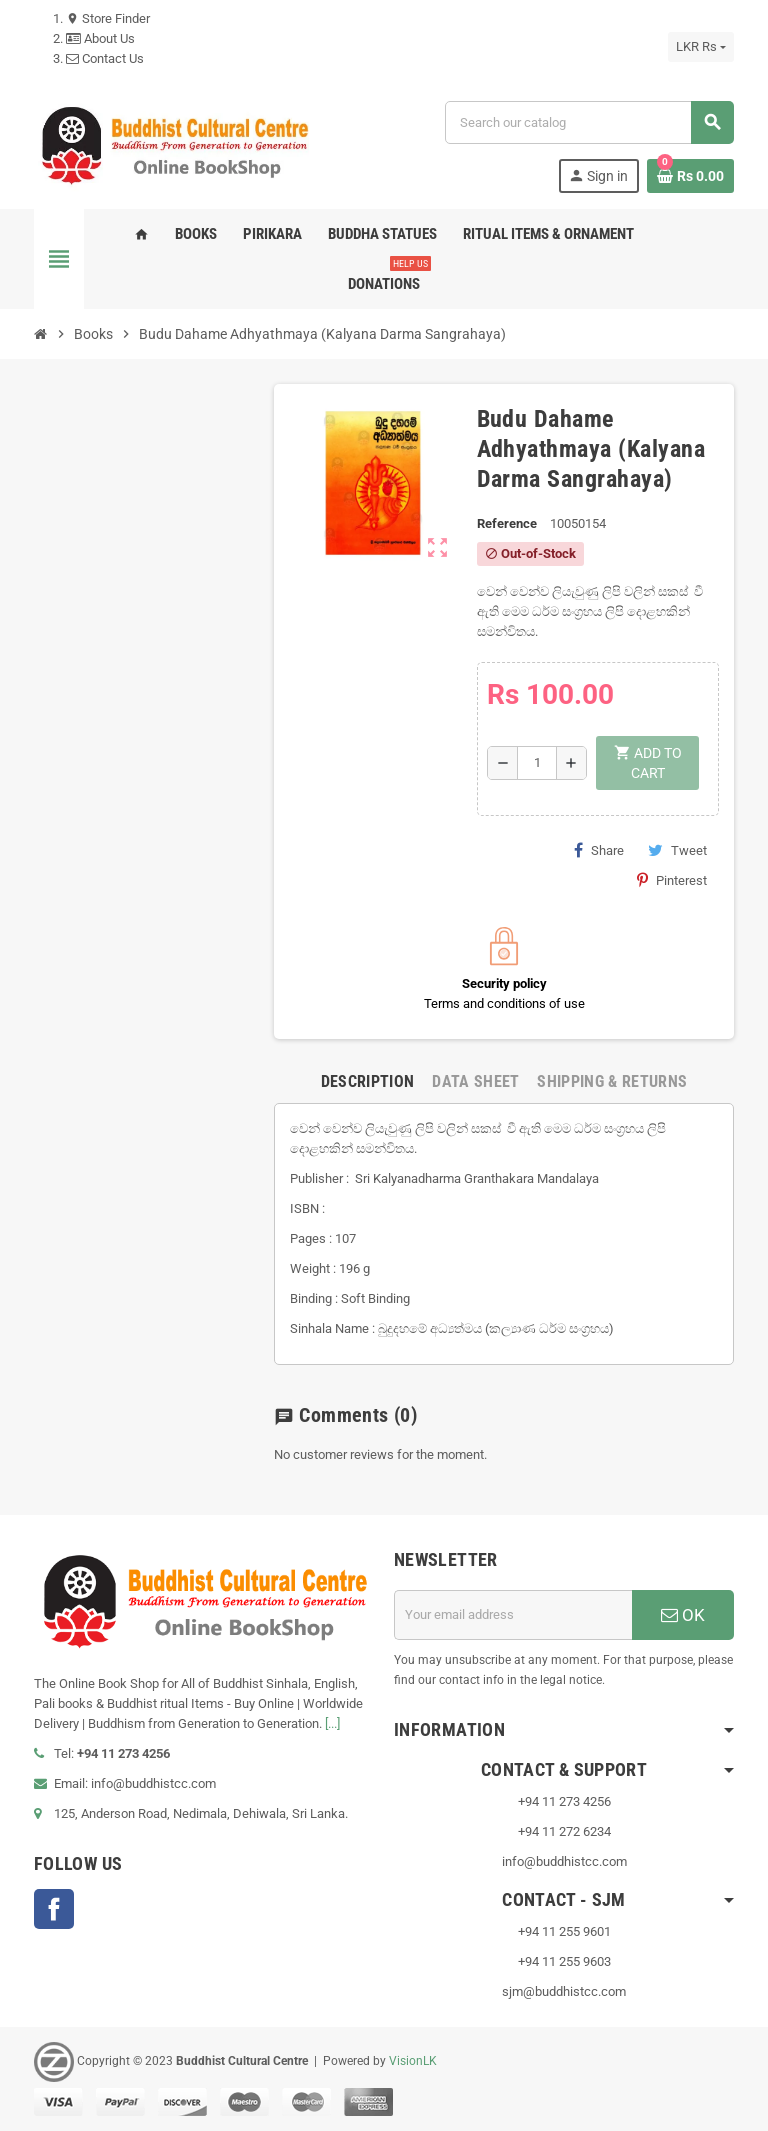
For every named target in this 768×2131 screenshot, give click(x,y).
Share (599, 850)
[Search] (589, 122)
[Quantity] (537, 763)
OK (683, 1615)
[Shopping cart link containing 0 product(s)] (690, 176)
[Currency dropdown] (701, 47)
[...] (332, 1723)
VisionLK (413, 2061)
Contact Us (105, 58)
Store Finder (108, 18)
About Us (100, 38)
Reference (507, 523)
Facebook (54, 1909)
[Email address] (513, 1615)
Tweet (677, 850)
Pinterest (672, 880)
